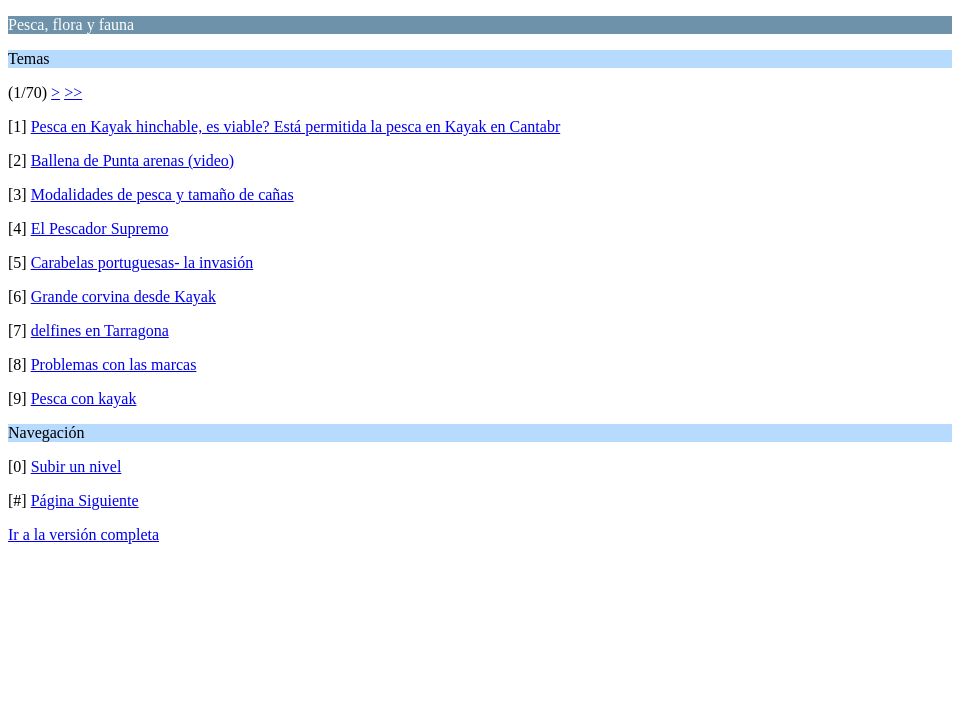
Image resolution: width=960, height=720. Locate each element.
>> (73, 92)
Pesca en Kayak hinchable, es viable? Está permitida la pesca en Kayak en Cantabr (296, 126)
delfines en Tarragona (100, 330)
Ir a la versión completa (83, 534)
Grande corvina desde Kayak (123, 296)
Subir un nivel (76, 466)
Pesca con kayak (84, 398)
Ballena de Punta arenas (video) (132, 160)
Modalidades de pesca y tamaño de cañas (162, 194)
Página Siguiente (85, 500)
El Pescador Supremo (100, 228)
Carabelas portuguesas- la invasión (142, 262)
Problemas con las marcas (114, 364)
